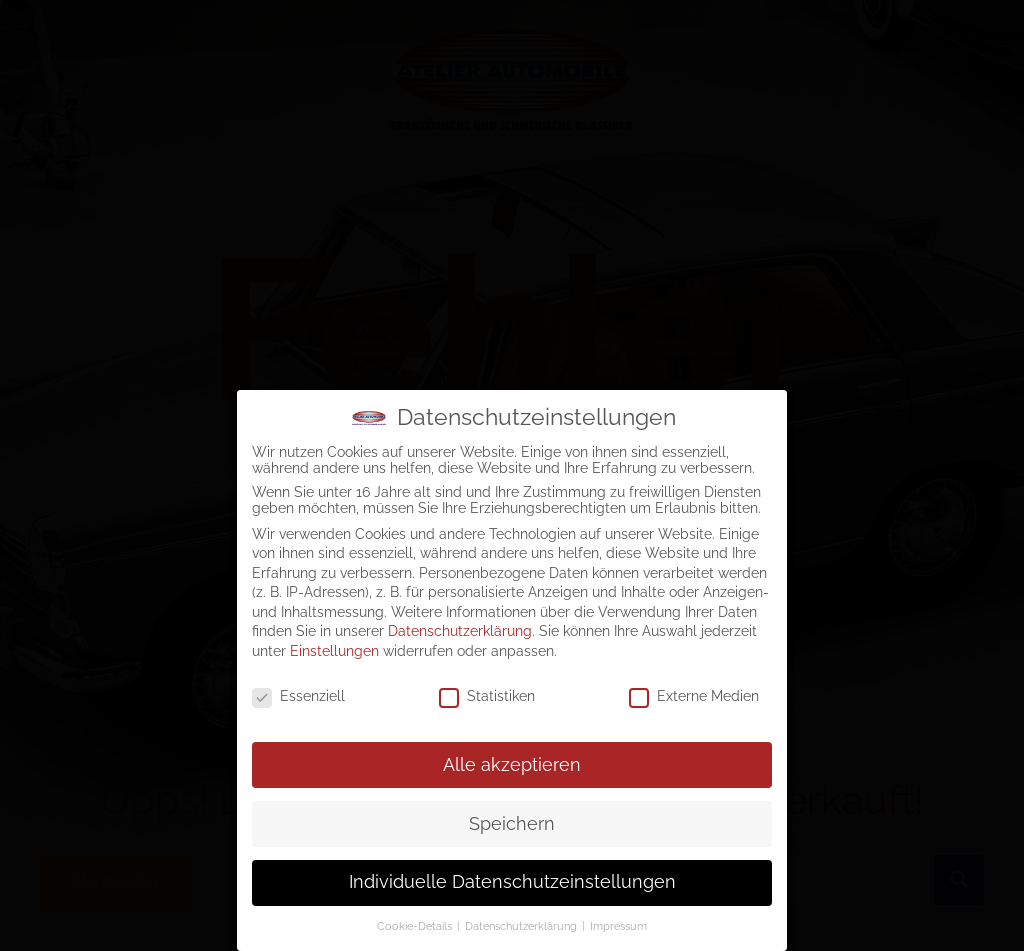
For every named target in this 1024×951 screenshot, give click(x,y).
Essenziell (298, 696)
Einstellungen (334, 651)
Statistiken (487, 696)
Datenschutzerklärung (460, 631)
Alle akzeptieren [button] (512, 765)
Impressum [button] (618, 926)
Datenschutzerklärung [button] (522, 926)
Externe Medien (694, 696)
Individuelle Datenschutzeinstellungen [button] (512, 882)
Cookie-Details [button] (416, 926)
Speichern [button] (512, 824)
